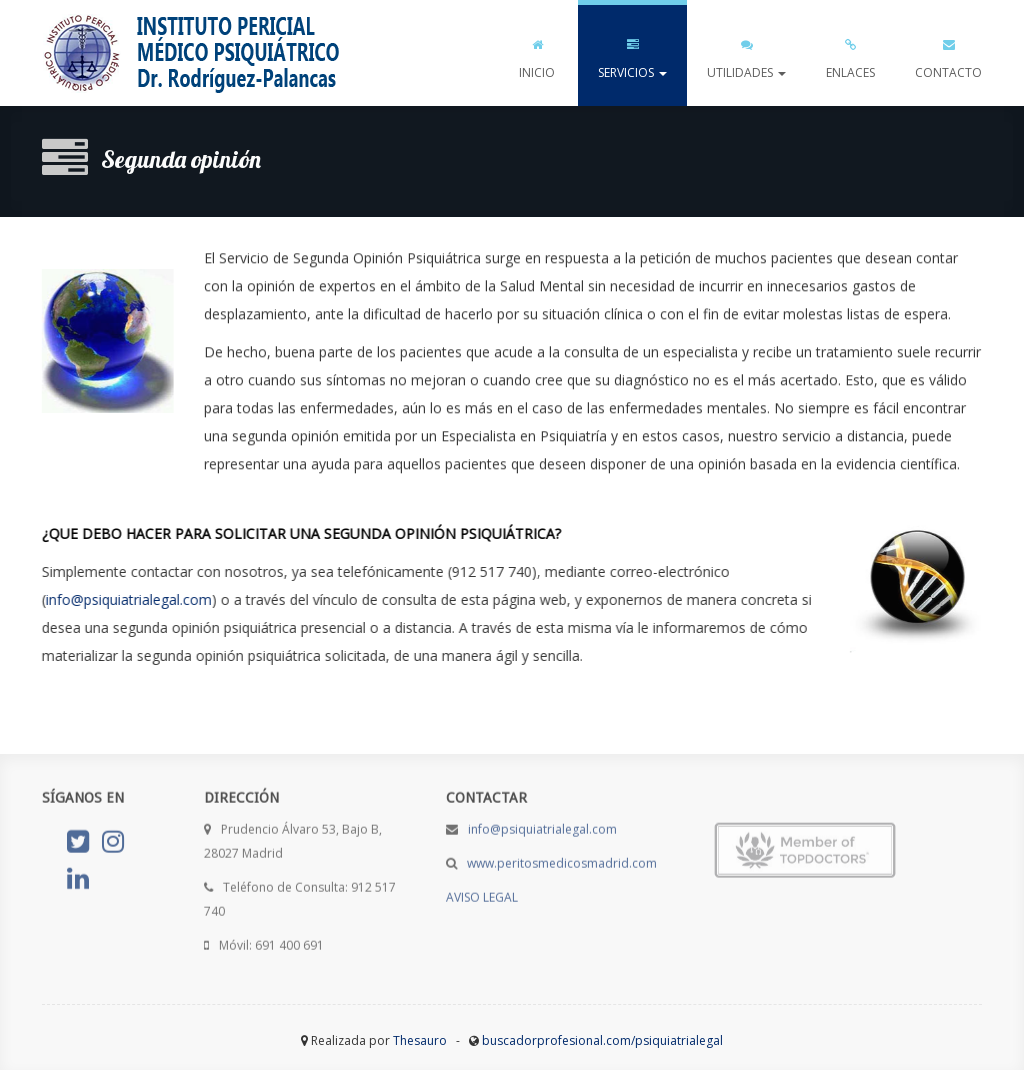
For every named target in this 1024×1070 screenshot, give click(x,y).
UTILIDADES (746, 54)
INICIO (537, 54)
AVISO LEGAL (482, 893)
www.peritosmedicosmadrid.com (562, 859)
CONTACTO (948, 54)
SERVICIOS (632, 54)
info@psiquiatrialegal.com (128, 599)
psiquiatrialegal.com (192, 53)
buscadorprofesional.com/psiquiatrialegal (602, 1040)
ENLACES (850, 54)
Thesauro (420, 1040)
